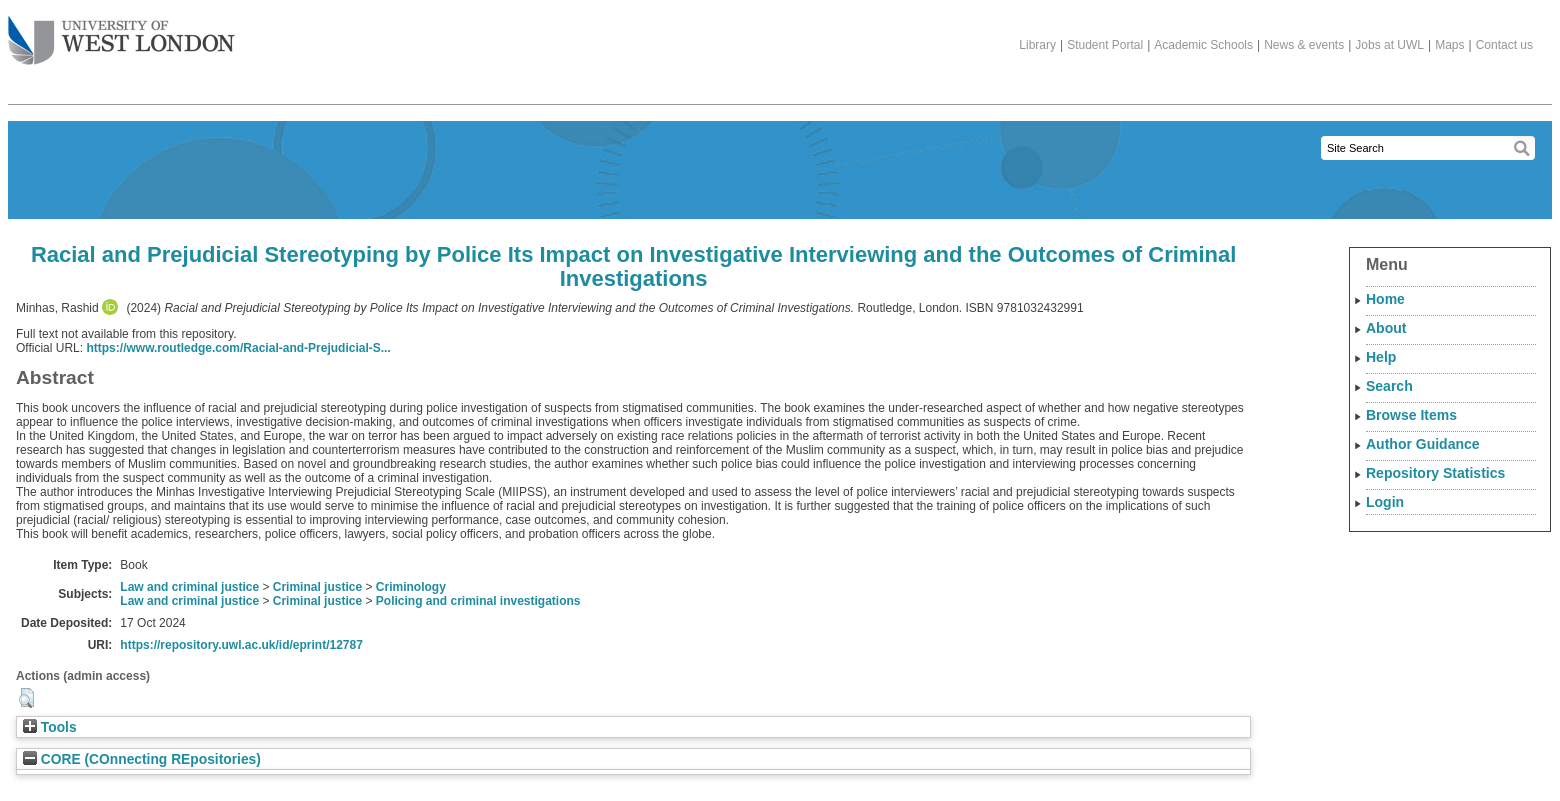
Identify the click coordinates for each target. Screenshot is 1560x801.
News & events (1304, 45)
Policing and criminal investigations (478, 601)
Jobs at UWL (1389, 45)
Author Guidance (1423, 444)
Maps (1449, 45)
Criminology (411, 587)
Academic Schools (1203, 45)
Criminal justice (317, 587)
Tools (50, 727)
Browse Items (1411, 415)
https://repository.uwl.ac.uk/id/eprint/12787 (241, 645)
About (1386, 328)
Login (1385, 502)
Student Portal (1105, 45)
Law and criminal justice (189, 587)
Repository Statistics (1435, 473)
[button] (26, 698)
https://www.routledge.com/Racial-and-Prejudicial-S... (238, 348)
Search (1389, 386)
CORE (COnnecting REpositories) (142, 759)
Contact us (1504, 45)
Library (1037, 45)
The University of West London (121, 33)
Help (1381, 357)
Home (1385, 299)
